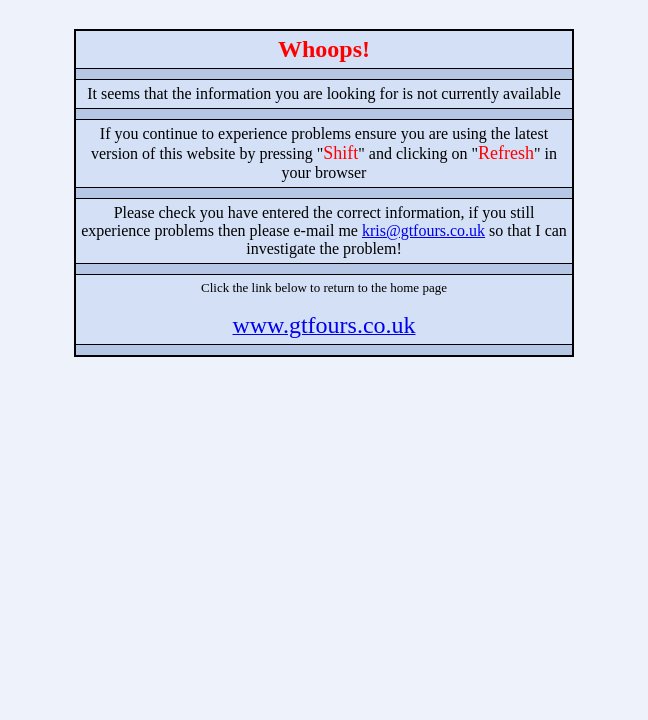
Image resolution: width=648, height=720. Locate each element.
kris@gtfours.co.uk (423, 230)
